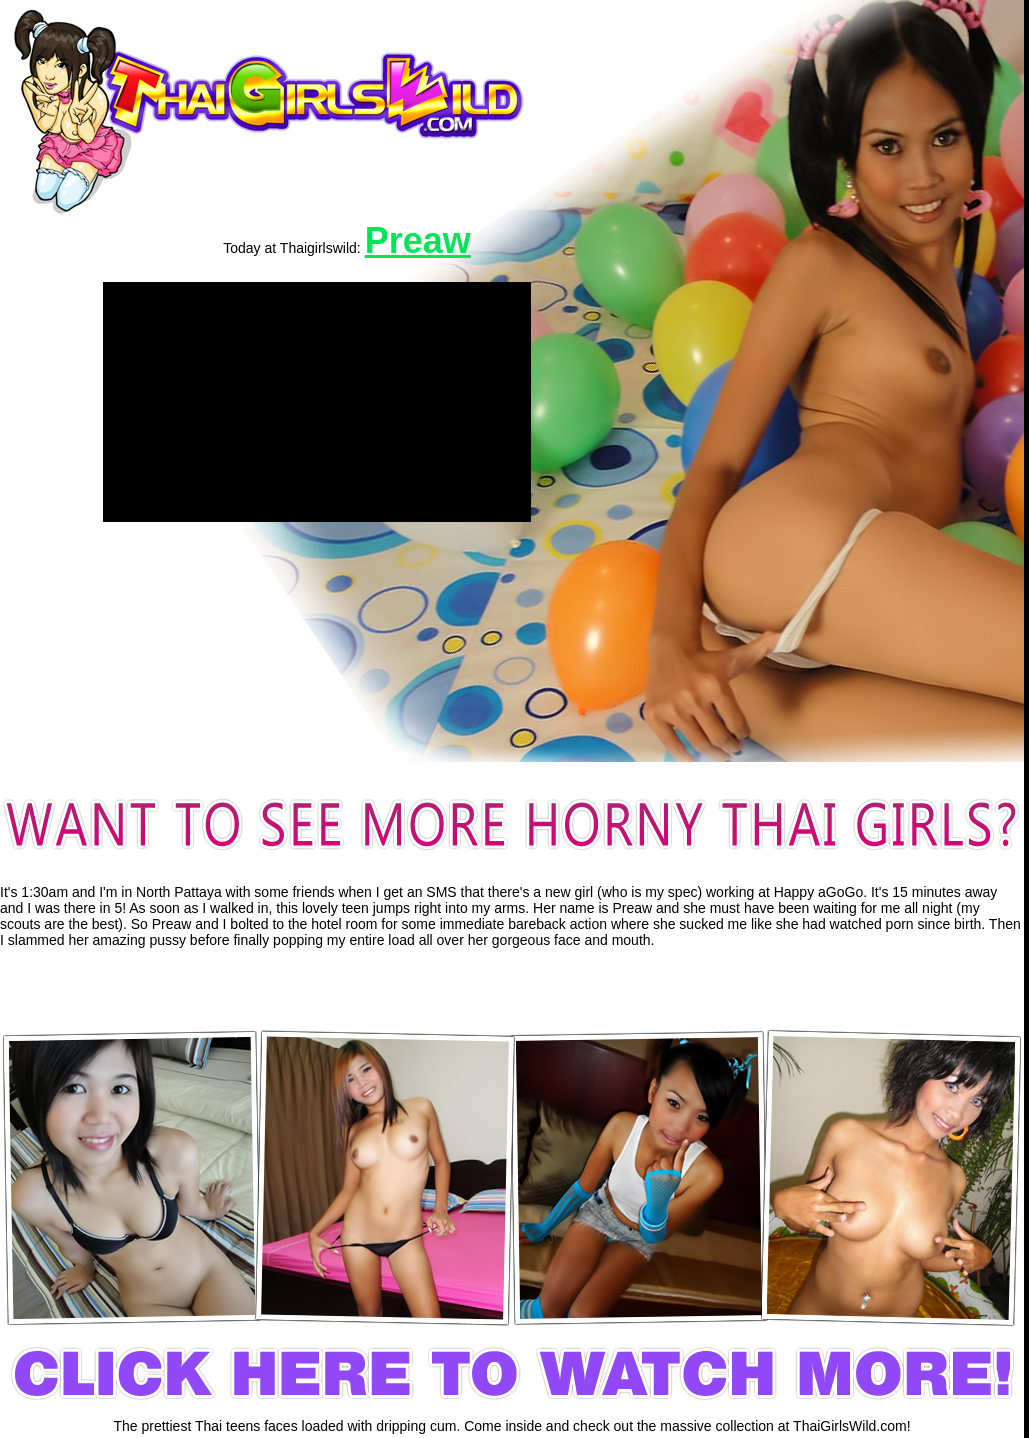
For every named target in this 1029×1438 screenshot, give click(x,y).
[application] (317, 402)
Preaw (418, 240)
